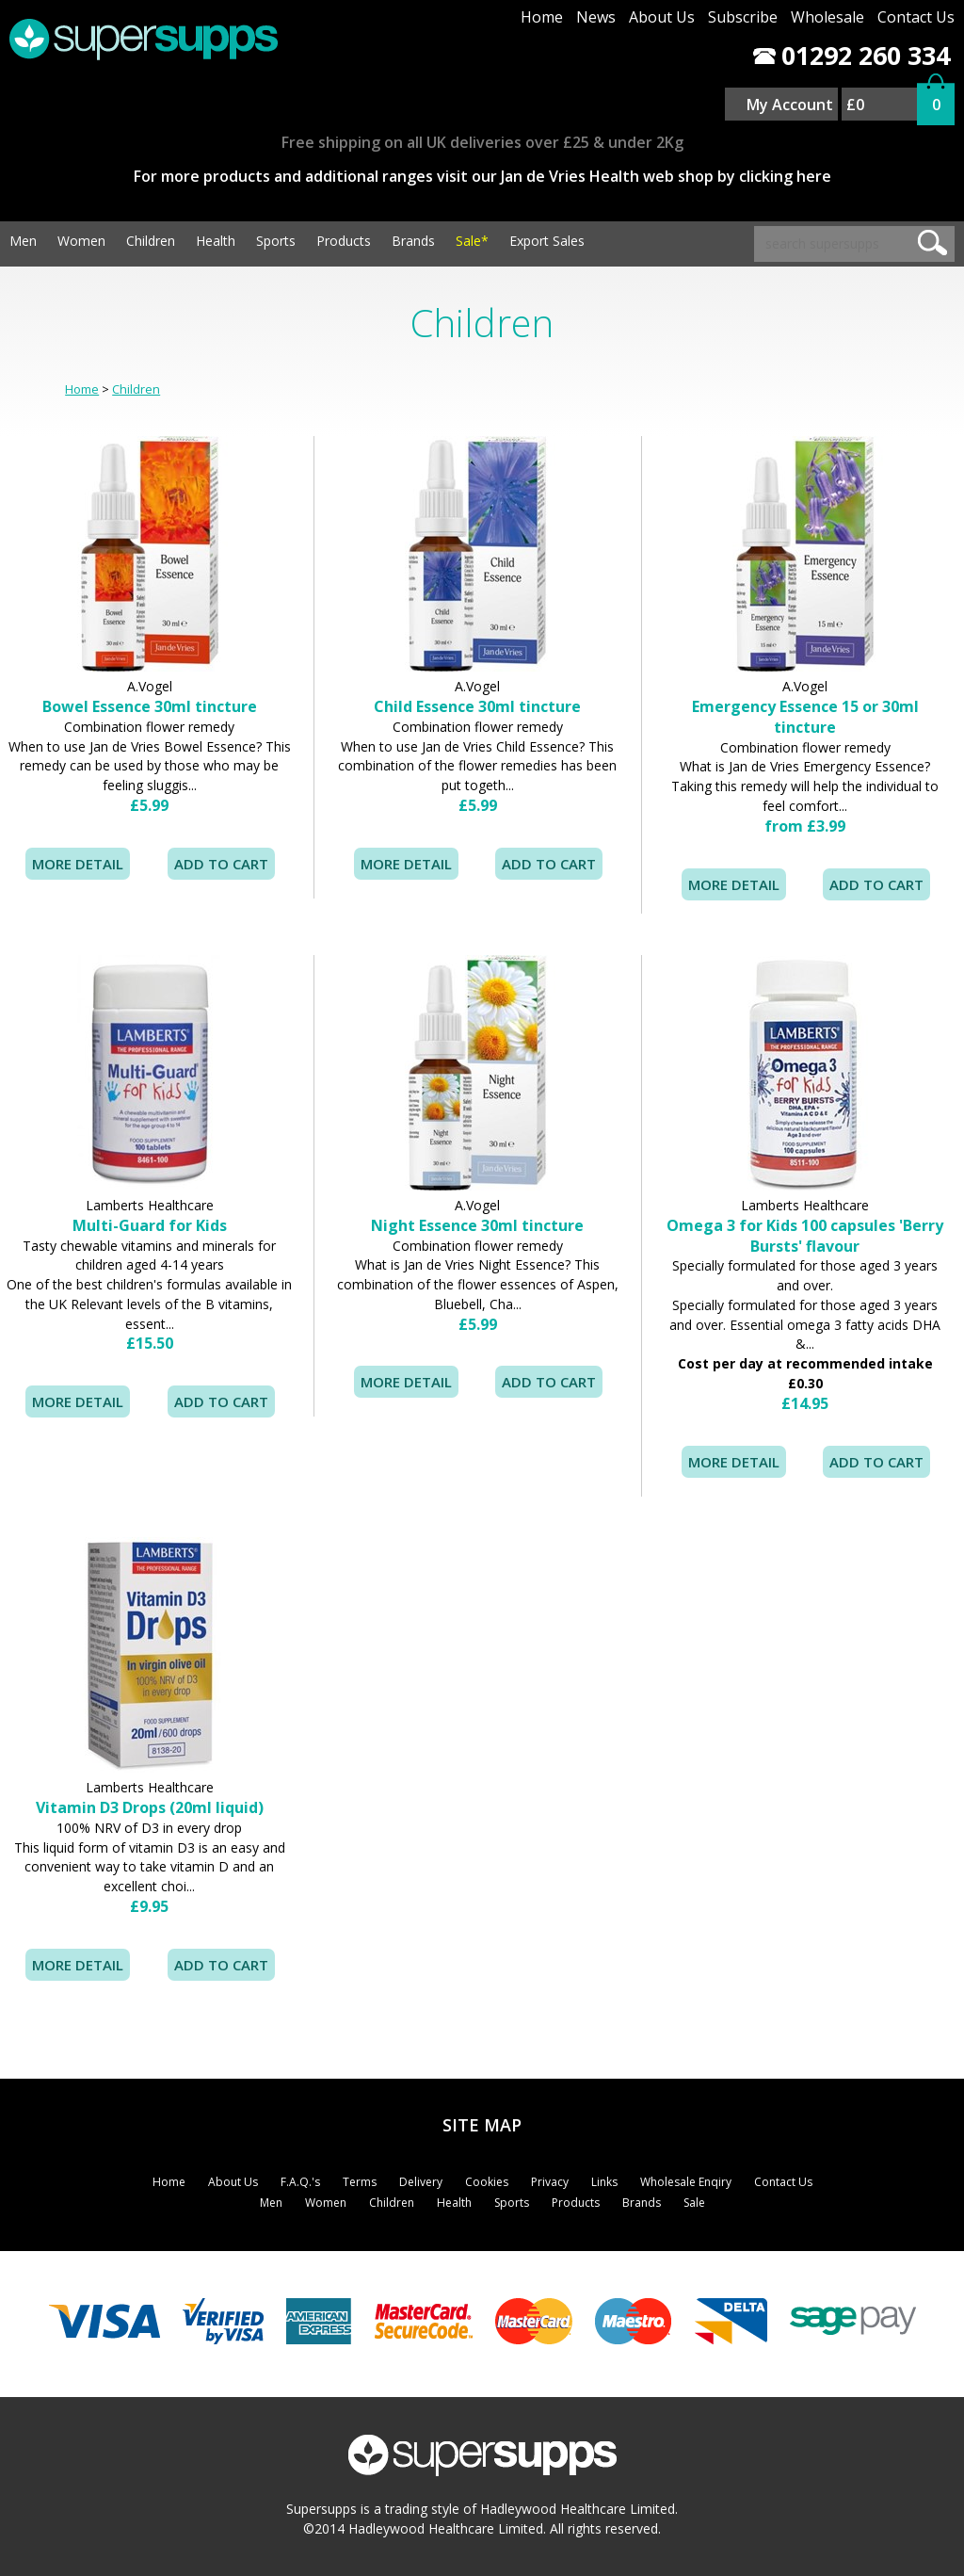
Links (604, 2182)
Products (343, 241)
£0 (855, 104)
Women (81, 241)
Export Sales (547, 241)
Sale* (472, 241)
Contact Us (916, 17)
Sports (276, 241)
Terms (360, 2182)
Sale (694, 2203)
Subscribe (743, 17)
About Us (662, 17)
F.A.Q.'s (300, 2182)
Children (150, 241)
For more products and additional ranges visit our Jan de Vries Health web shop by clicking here (482, 176)
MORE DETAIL (77, 863)
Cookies (486, 2182)
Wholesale (827, 17)
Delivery (420, 2182)
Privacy (550, 2182)
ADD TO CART (876, 884)
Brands (413, 241)
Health (215, 241)
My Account (790, 104)
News (596, 17)
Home (542, 17)
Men (23, 241)
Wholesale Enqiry (685, 2182)
